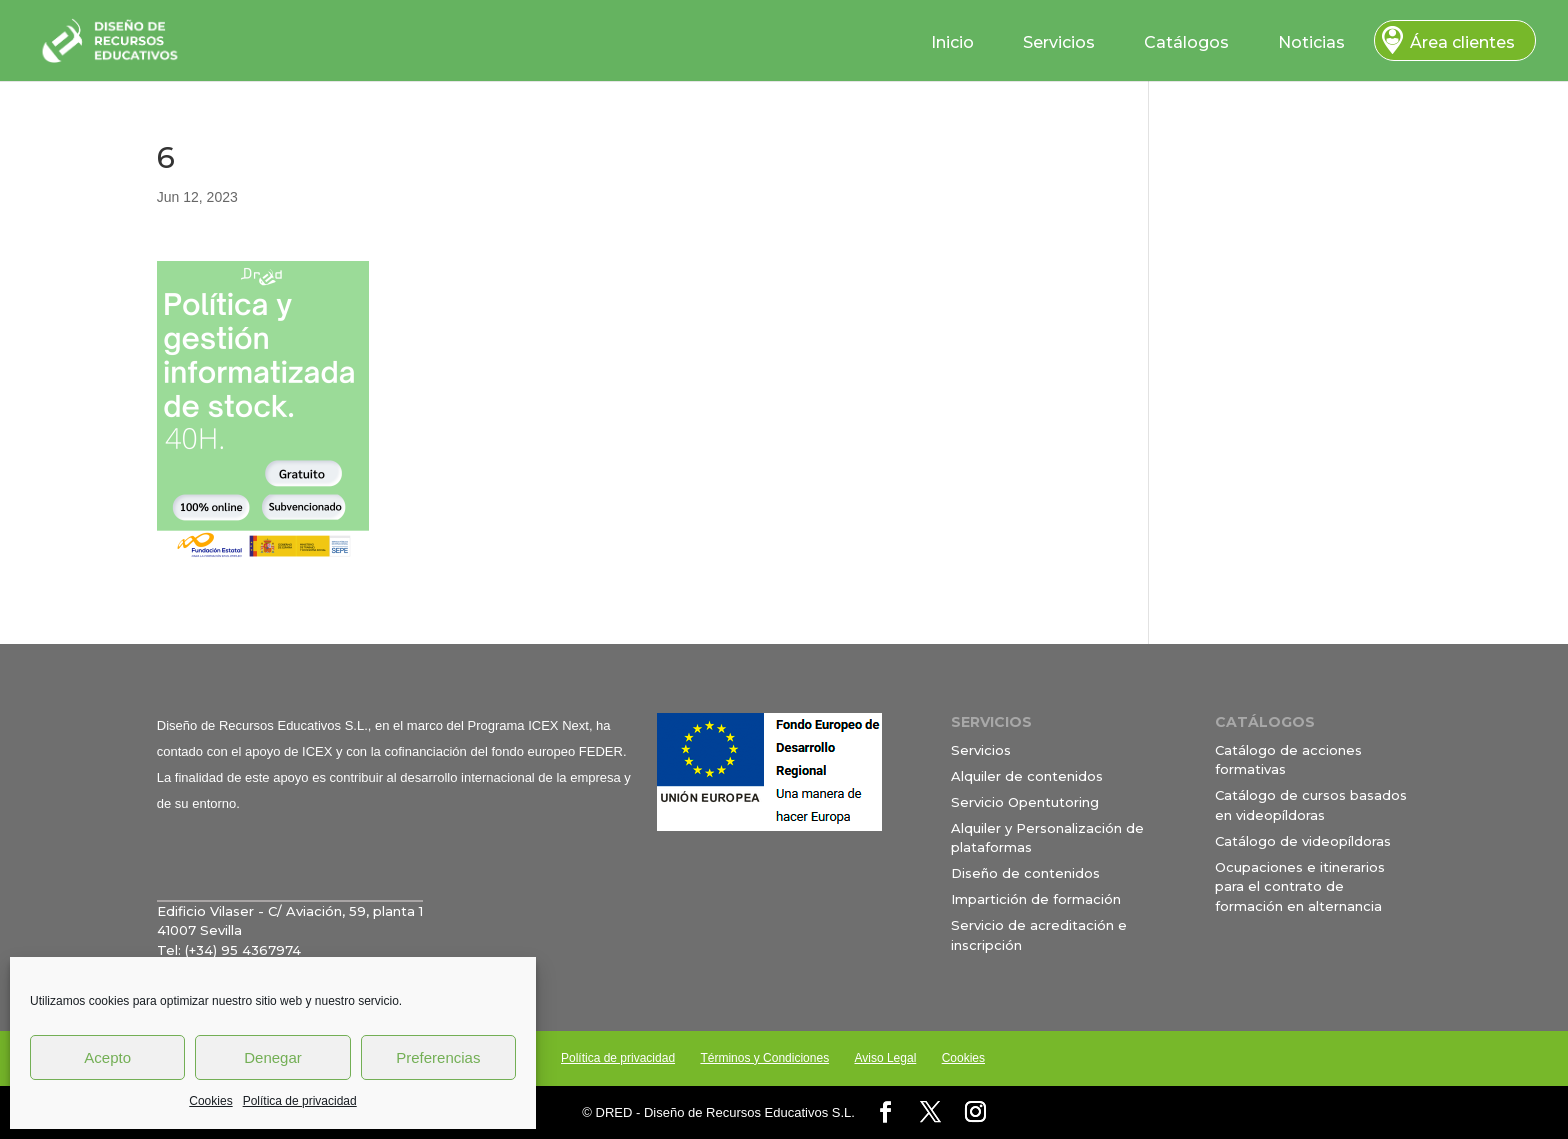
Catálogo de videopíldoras (1303, 841)
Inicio (952, 42)
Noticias (1311, 42)
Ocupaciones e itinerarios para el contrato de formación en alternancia (1300, 886)
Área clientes (1462, 42)
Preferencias (438, 1057)
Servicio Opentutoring (1025, 802)
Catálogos (1186, 42)
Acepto (107, 1057)
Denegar (273, 1057)
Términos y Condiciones (764, 1058)
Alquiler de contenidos (1027, 776)
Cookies (210, 1101)
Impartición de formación (1036, 899)
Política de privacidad (300, 1101)
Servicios (1059, 42)
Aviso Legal (885, 1058)
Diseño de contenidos (1025, 873)
